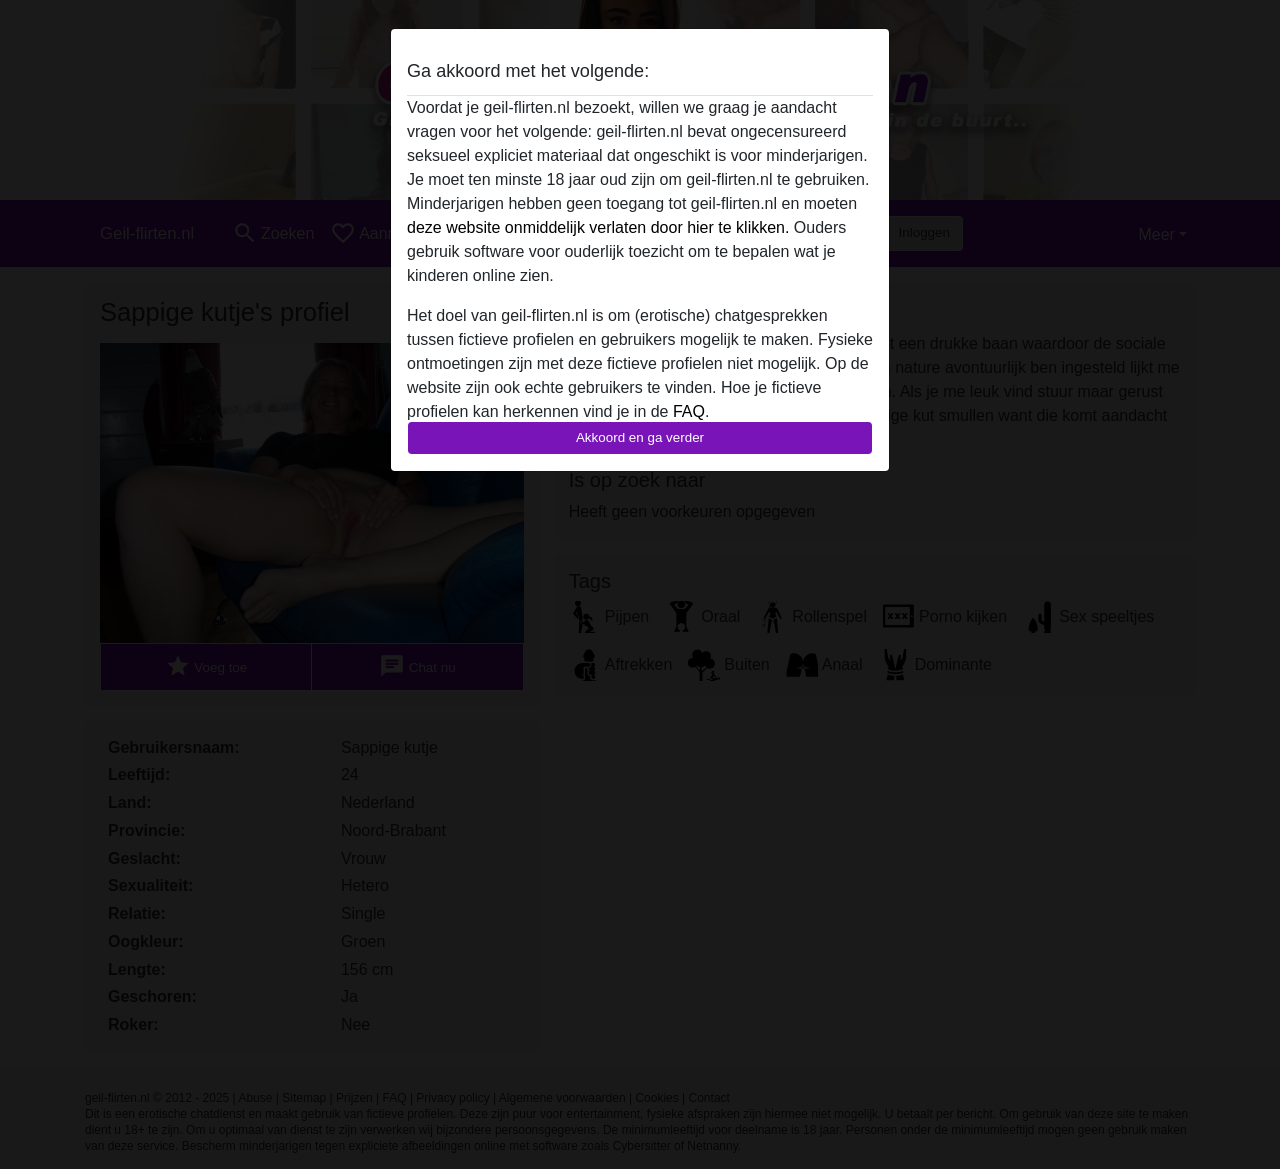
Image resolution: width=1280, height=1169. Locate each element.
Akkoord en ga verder (640, 437)
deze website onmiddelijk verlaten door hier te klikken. (598, 227)
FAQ (689, 411)
